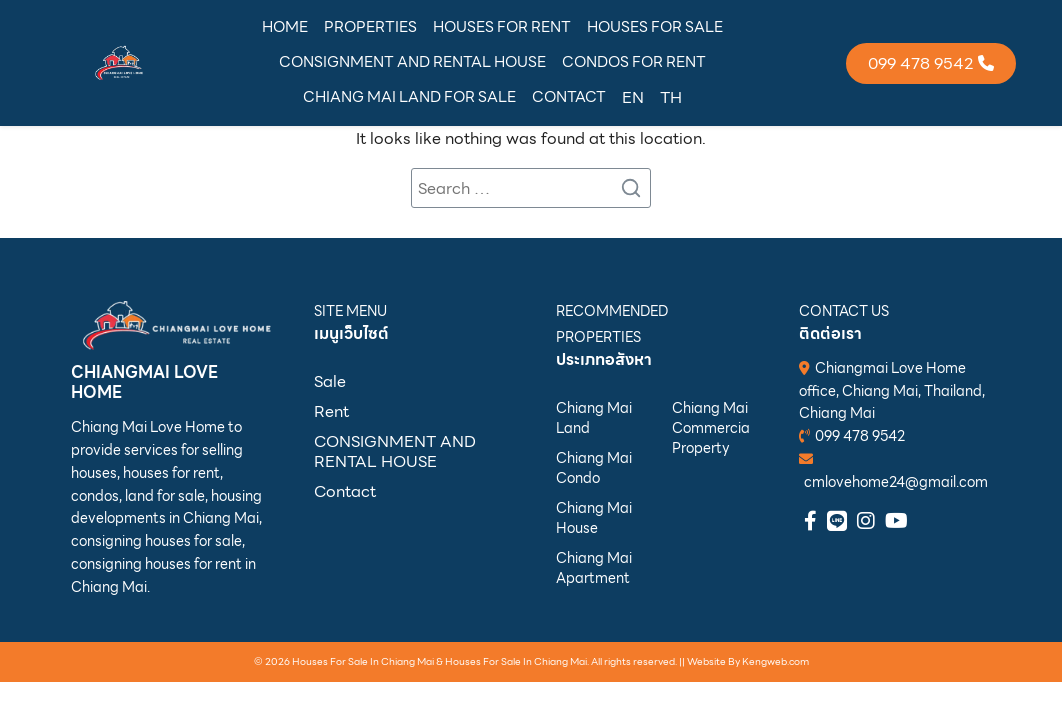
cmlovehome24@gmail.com (896, 482)
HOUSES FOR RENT (502, 27)
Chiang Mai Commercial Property (710, 428)
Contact (345, 491)
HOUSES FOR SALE (655, 27)
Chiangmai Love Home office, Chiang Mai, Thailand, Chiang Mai (892, 391)
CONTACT (569, 97)
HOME (285, 27)
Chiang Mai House (594, 518)
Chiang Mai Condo (594, 468)
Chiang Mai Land (594, 418)
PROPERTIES (370, 27)
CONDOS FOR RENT (634, 62)
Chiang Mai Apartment (594, 568)
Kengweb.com (775, 661)
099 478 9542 (860, 436)
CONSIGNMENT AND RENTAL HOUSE (412, 62)
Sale (330, 381)
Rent (331, 411)
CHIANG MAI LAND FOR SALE (409, 97)
